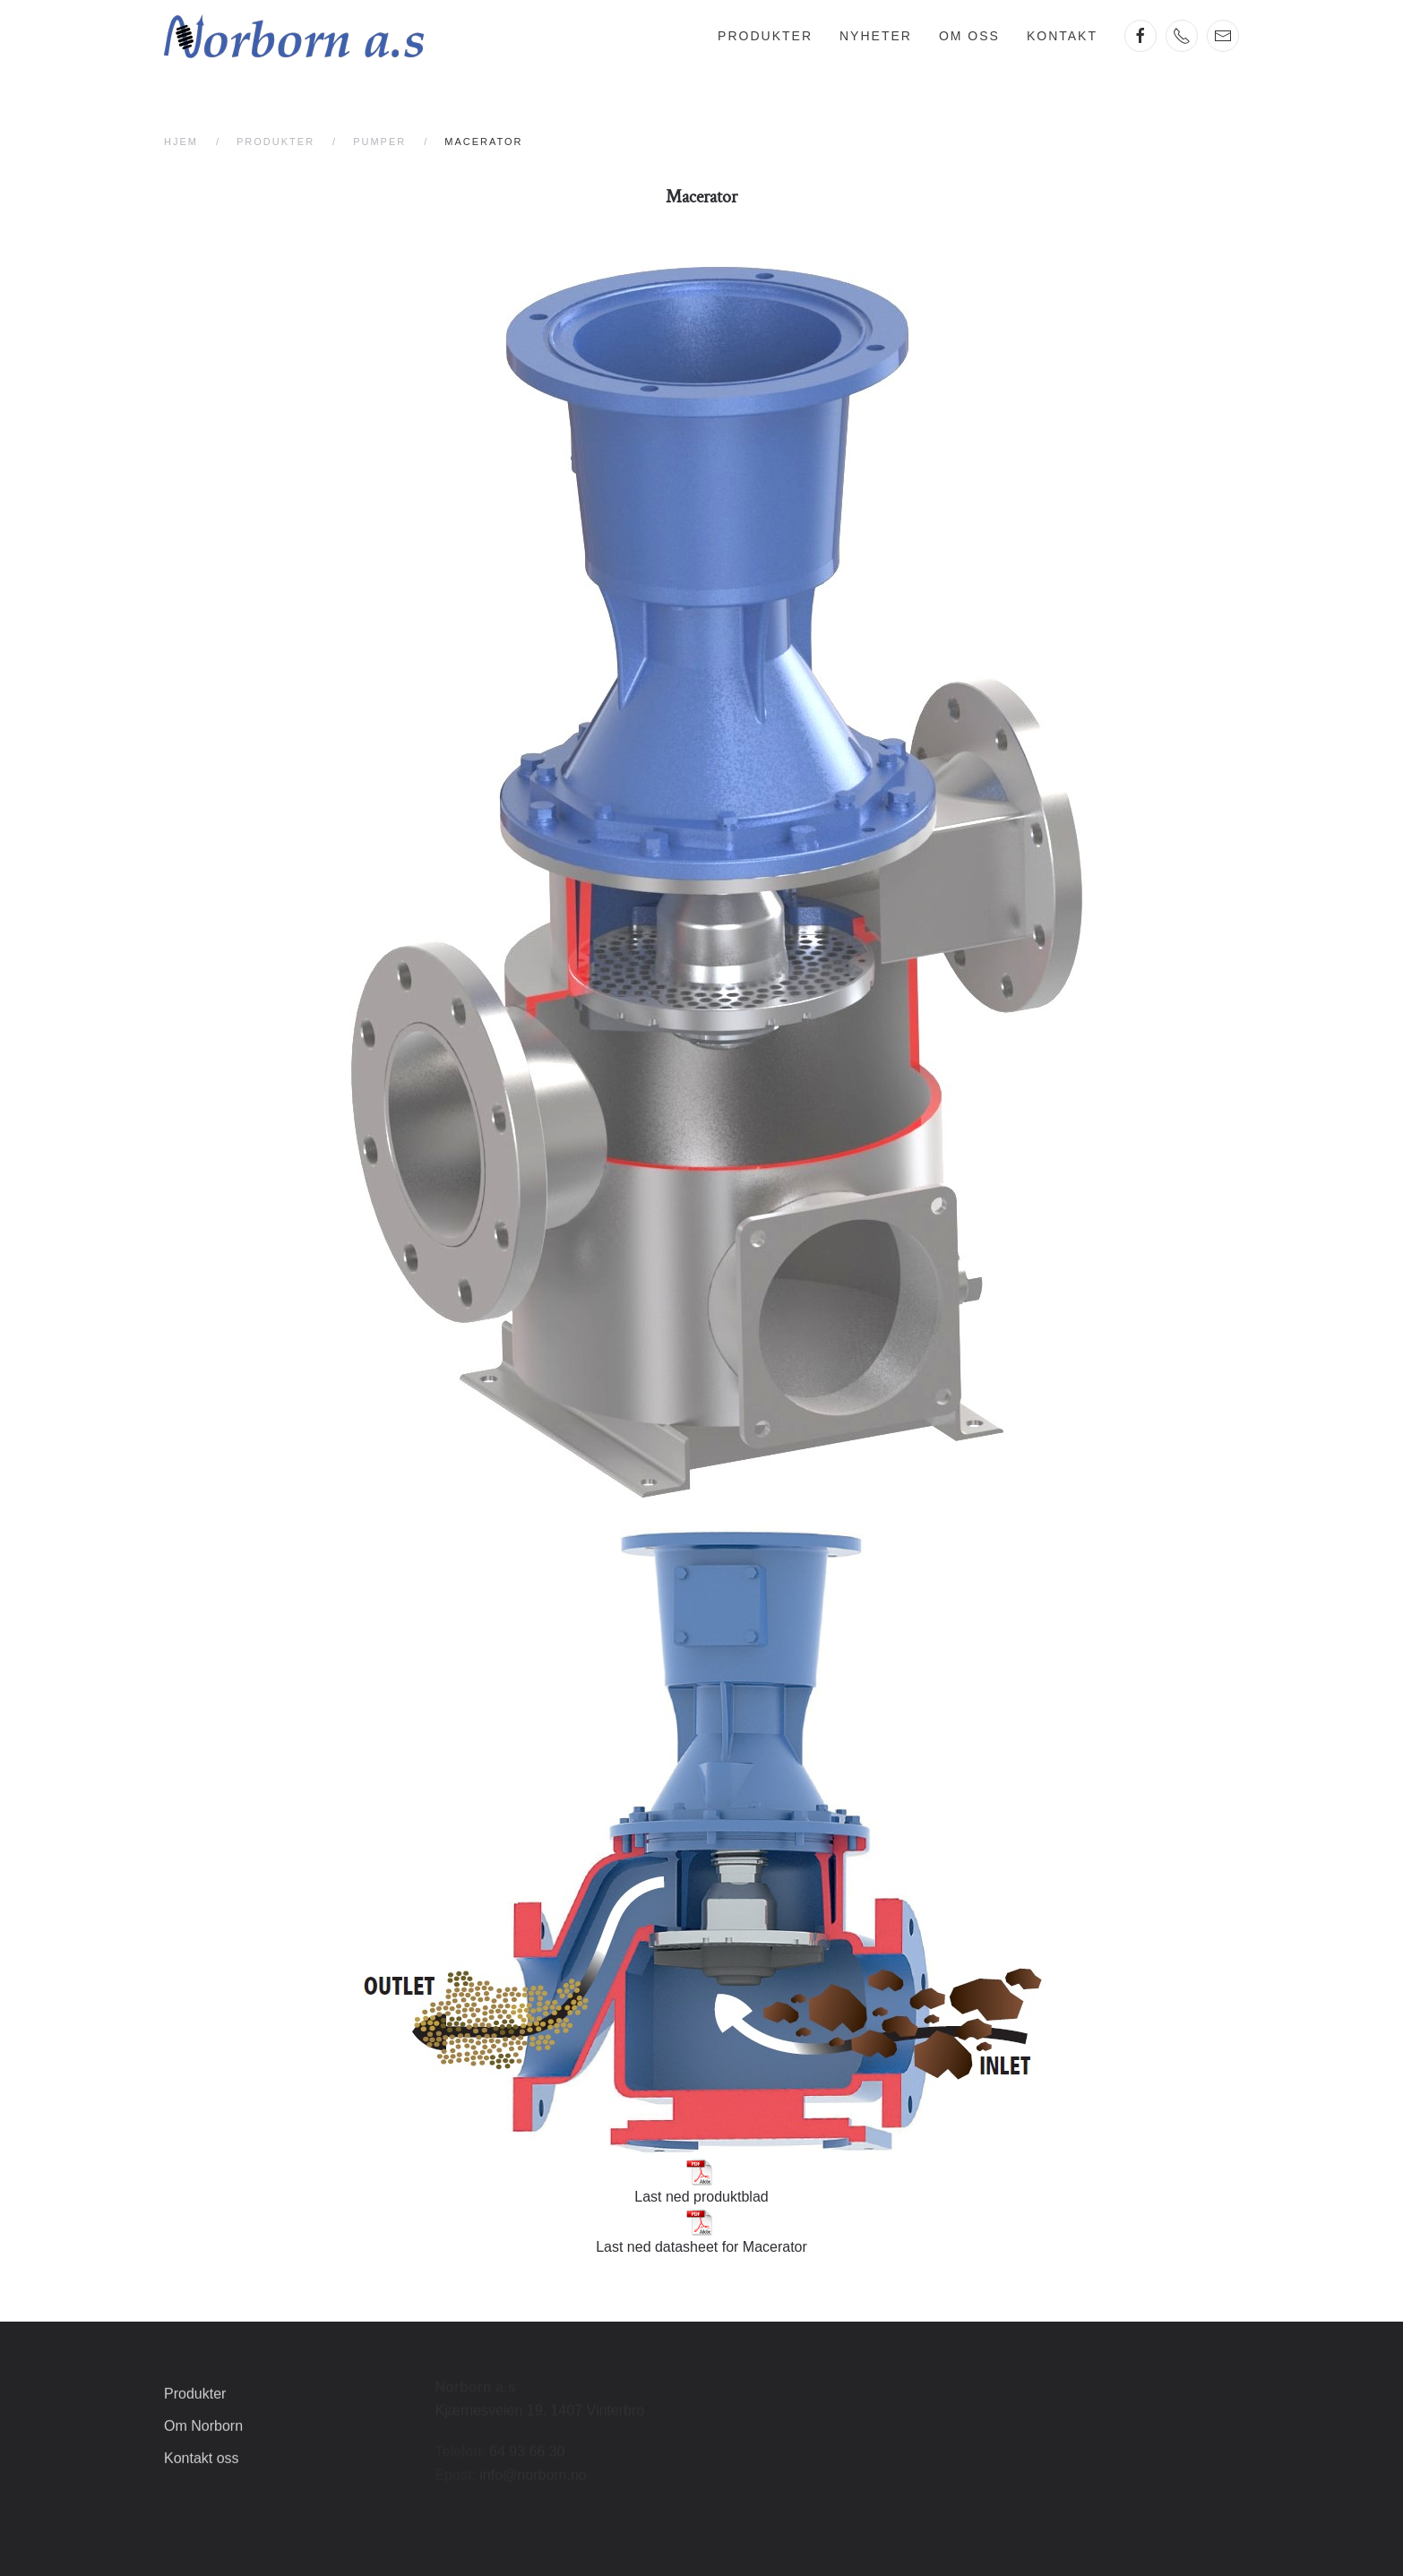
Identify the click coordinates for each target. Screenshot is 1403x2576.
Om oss (969, 36)
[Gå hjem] (294, 36)
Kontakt (1062, 36)
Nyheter (875, 36)
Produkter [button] (765, 36)
